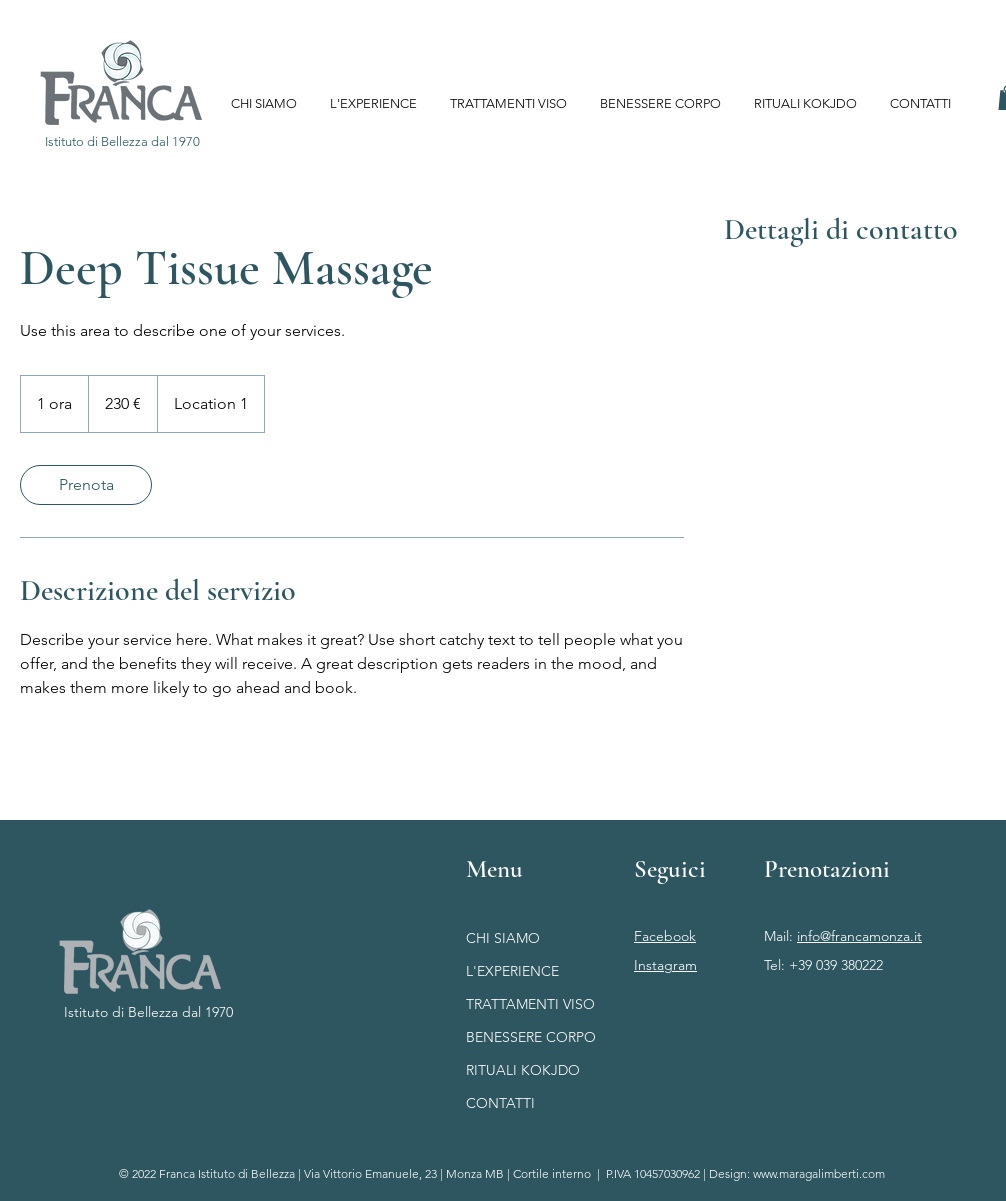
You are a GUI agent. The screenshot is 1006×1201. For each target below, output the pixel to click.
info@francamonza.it (859, 936)
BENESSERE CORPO (531, 1037)
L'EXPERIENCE (512, 971)
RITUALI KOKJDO (523, 1070)
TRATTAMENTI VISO (530, 1004)
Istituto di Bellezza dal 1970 (148, 1012)
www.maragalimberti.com (819, 1173)
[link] (86, 485)
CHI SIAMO (503, 938)
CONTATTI (500, 1103)
